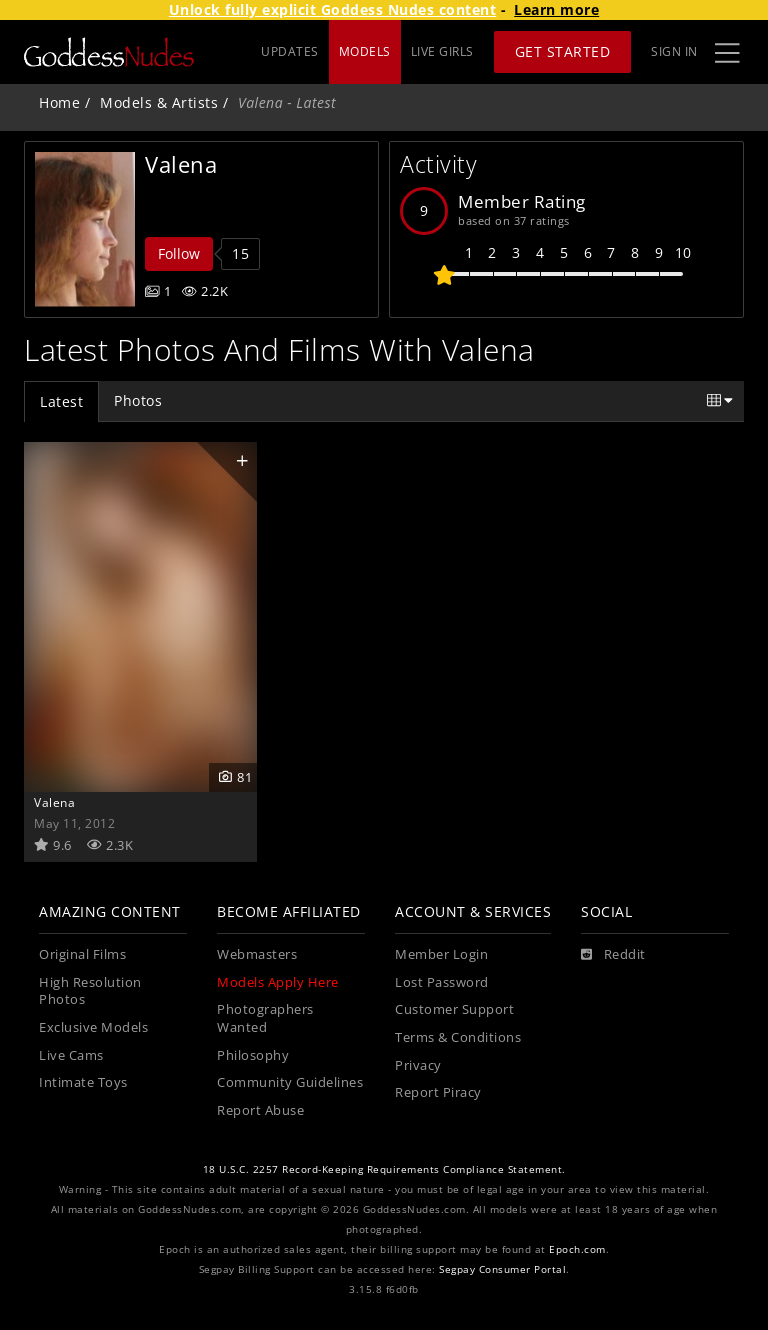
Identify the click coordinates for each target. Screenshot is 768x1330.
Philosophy (253, 1055)
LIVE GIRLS (442, 51)
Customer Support (454, 1009)
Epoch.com (577, 1249)
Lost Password (442, 982)
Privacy (418, 1065)
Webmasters (257, 954)
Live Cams (71, 1055)
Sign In (674, 51)
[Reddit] (613, 955)
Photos (138, 400)
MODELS (365, 51)
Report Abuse (260, 1110)
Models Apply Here (278, 982)
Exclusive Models (93, 1027)
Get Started (563, 51)
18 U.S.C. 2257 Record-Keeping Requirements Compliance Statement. (384, 1169)
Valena (54, 802)
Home (59, 102)
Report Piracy (438, 1092)
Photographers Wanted (265, 1018)
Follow (179, 253)
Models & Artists (159, 102)
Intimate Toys (83, 1082)
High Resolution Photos (90, 991)
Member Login (441, 954)
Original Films (82, 954)
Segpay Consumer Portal (502, 1269)
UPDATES (290, 51)
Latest (61, 401)
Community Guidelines (290, 1082)
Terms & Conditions (458, 1037)
